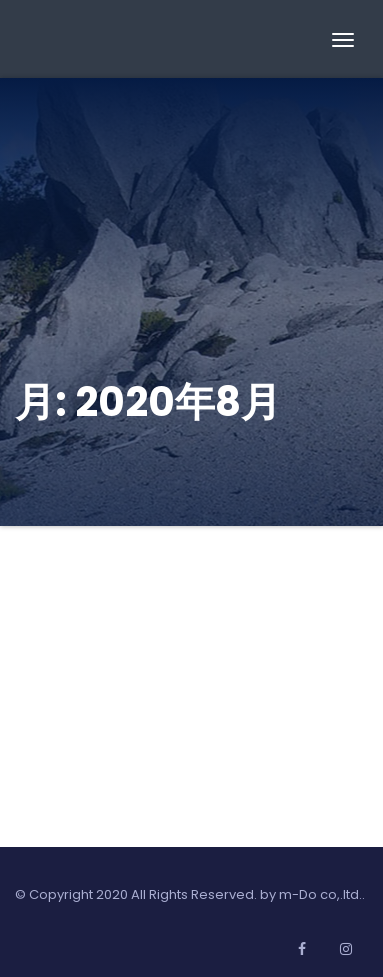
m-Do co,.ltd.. (322, 894)
